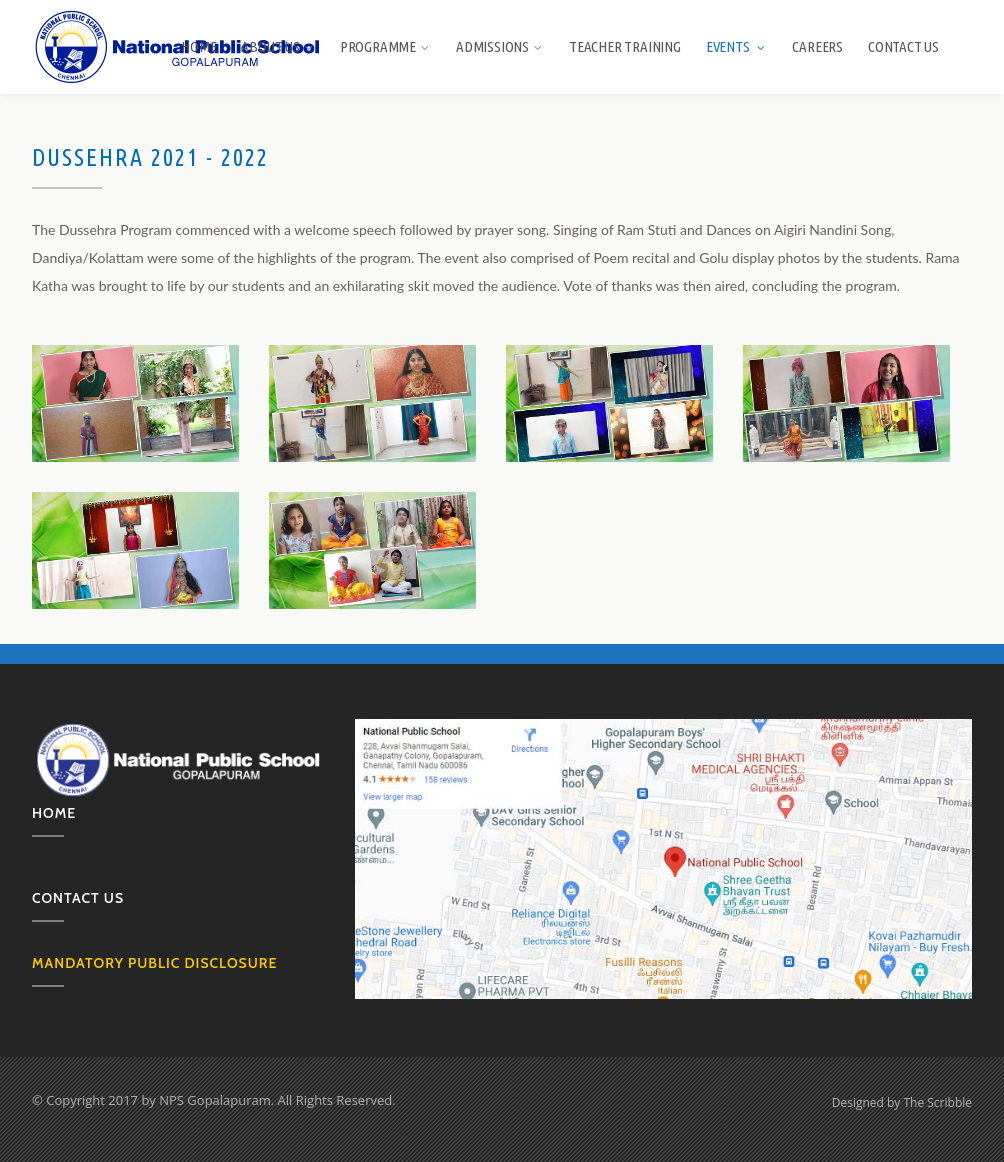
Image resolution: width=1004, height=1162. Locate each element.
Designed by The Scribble (902, 1102)
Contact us (78, 898)
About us (277, 46)
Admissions (500, 46)
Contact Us (903, 46)
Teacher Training (625, 46)
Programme (385, 46)
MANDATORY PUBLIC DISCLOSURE (154, 963)
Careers (817, 46)
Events (737, 46)
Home (198, 46)
